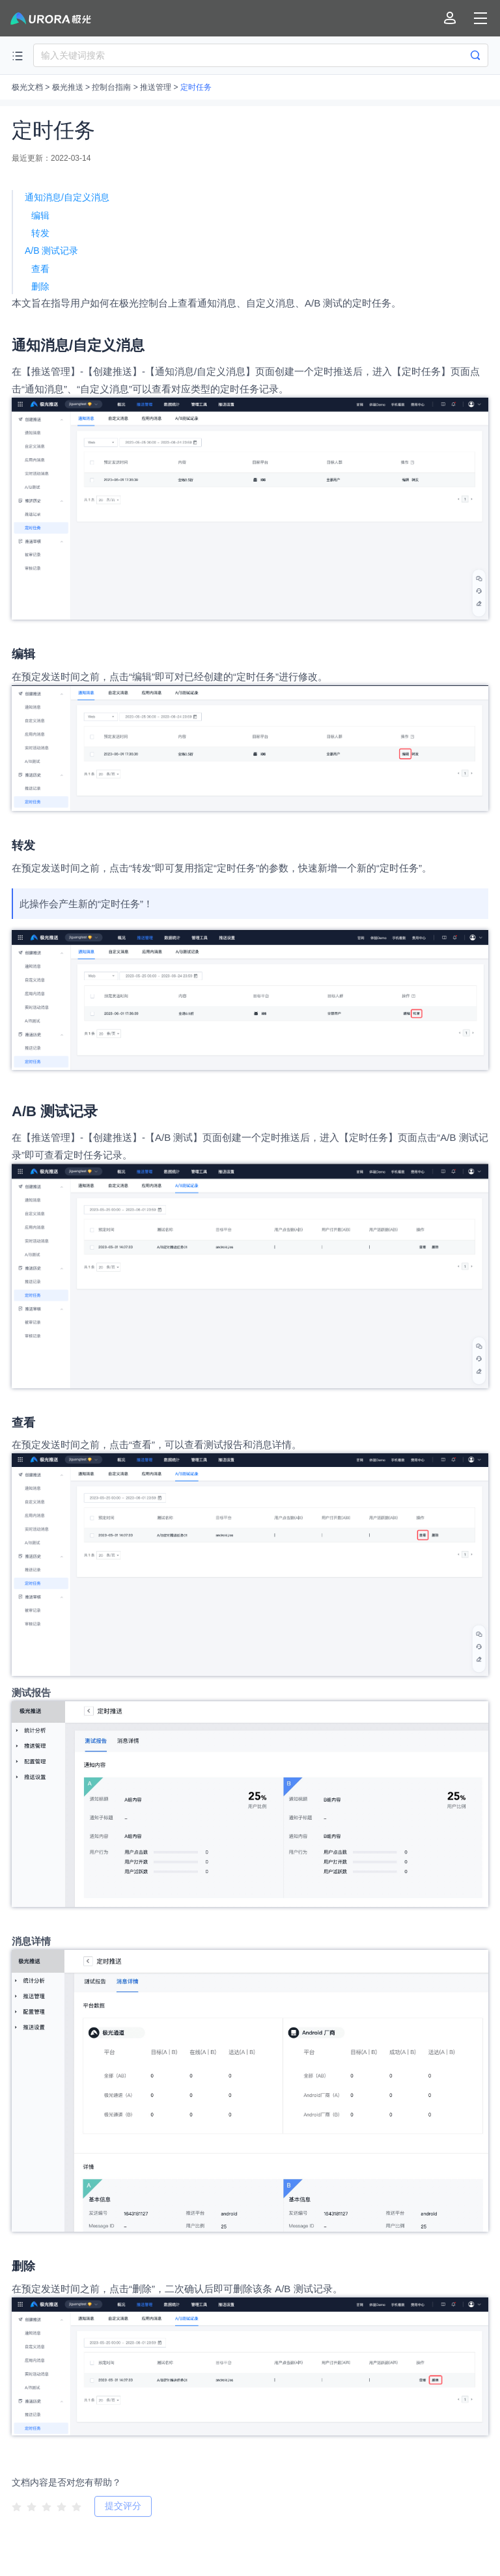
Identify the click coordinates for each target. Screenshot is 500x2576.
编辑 (40, 215)
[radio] (16, 2506)
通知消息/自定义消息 (67, 197)
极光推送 (67, 87)
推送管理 (155, 87)
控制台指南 (111, 87)
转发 (40, 233)
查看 (40, 269)
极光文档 (27, 87)
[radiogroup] (46, 2505)
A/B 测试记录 (51, 250)
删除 (40, 286)
